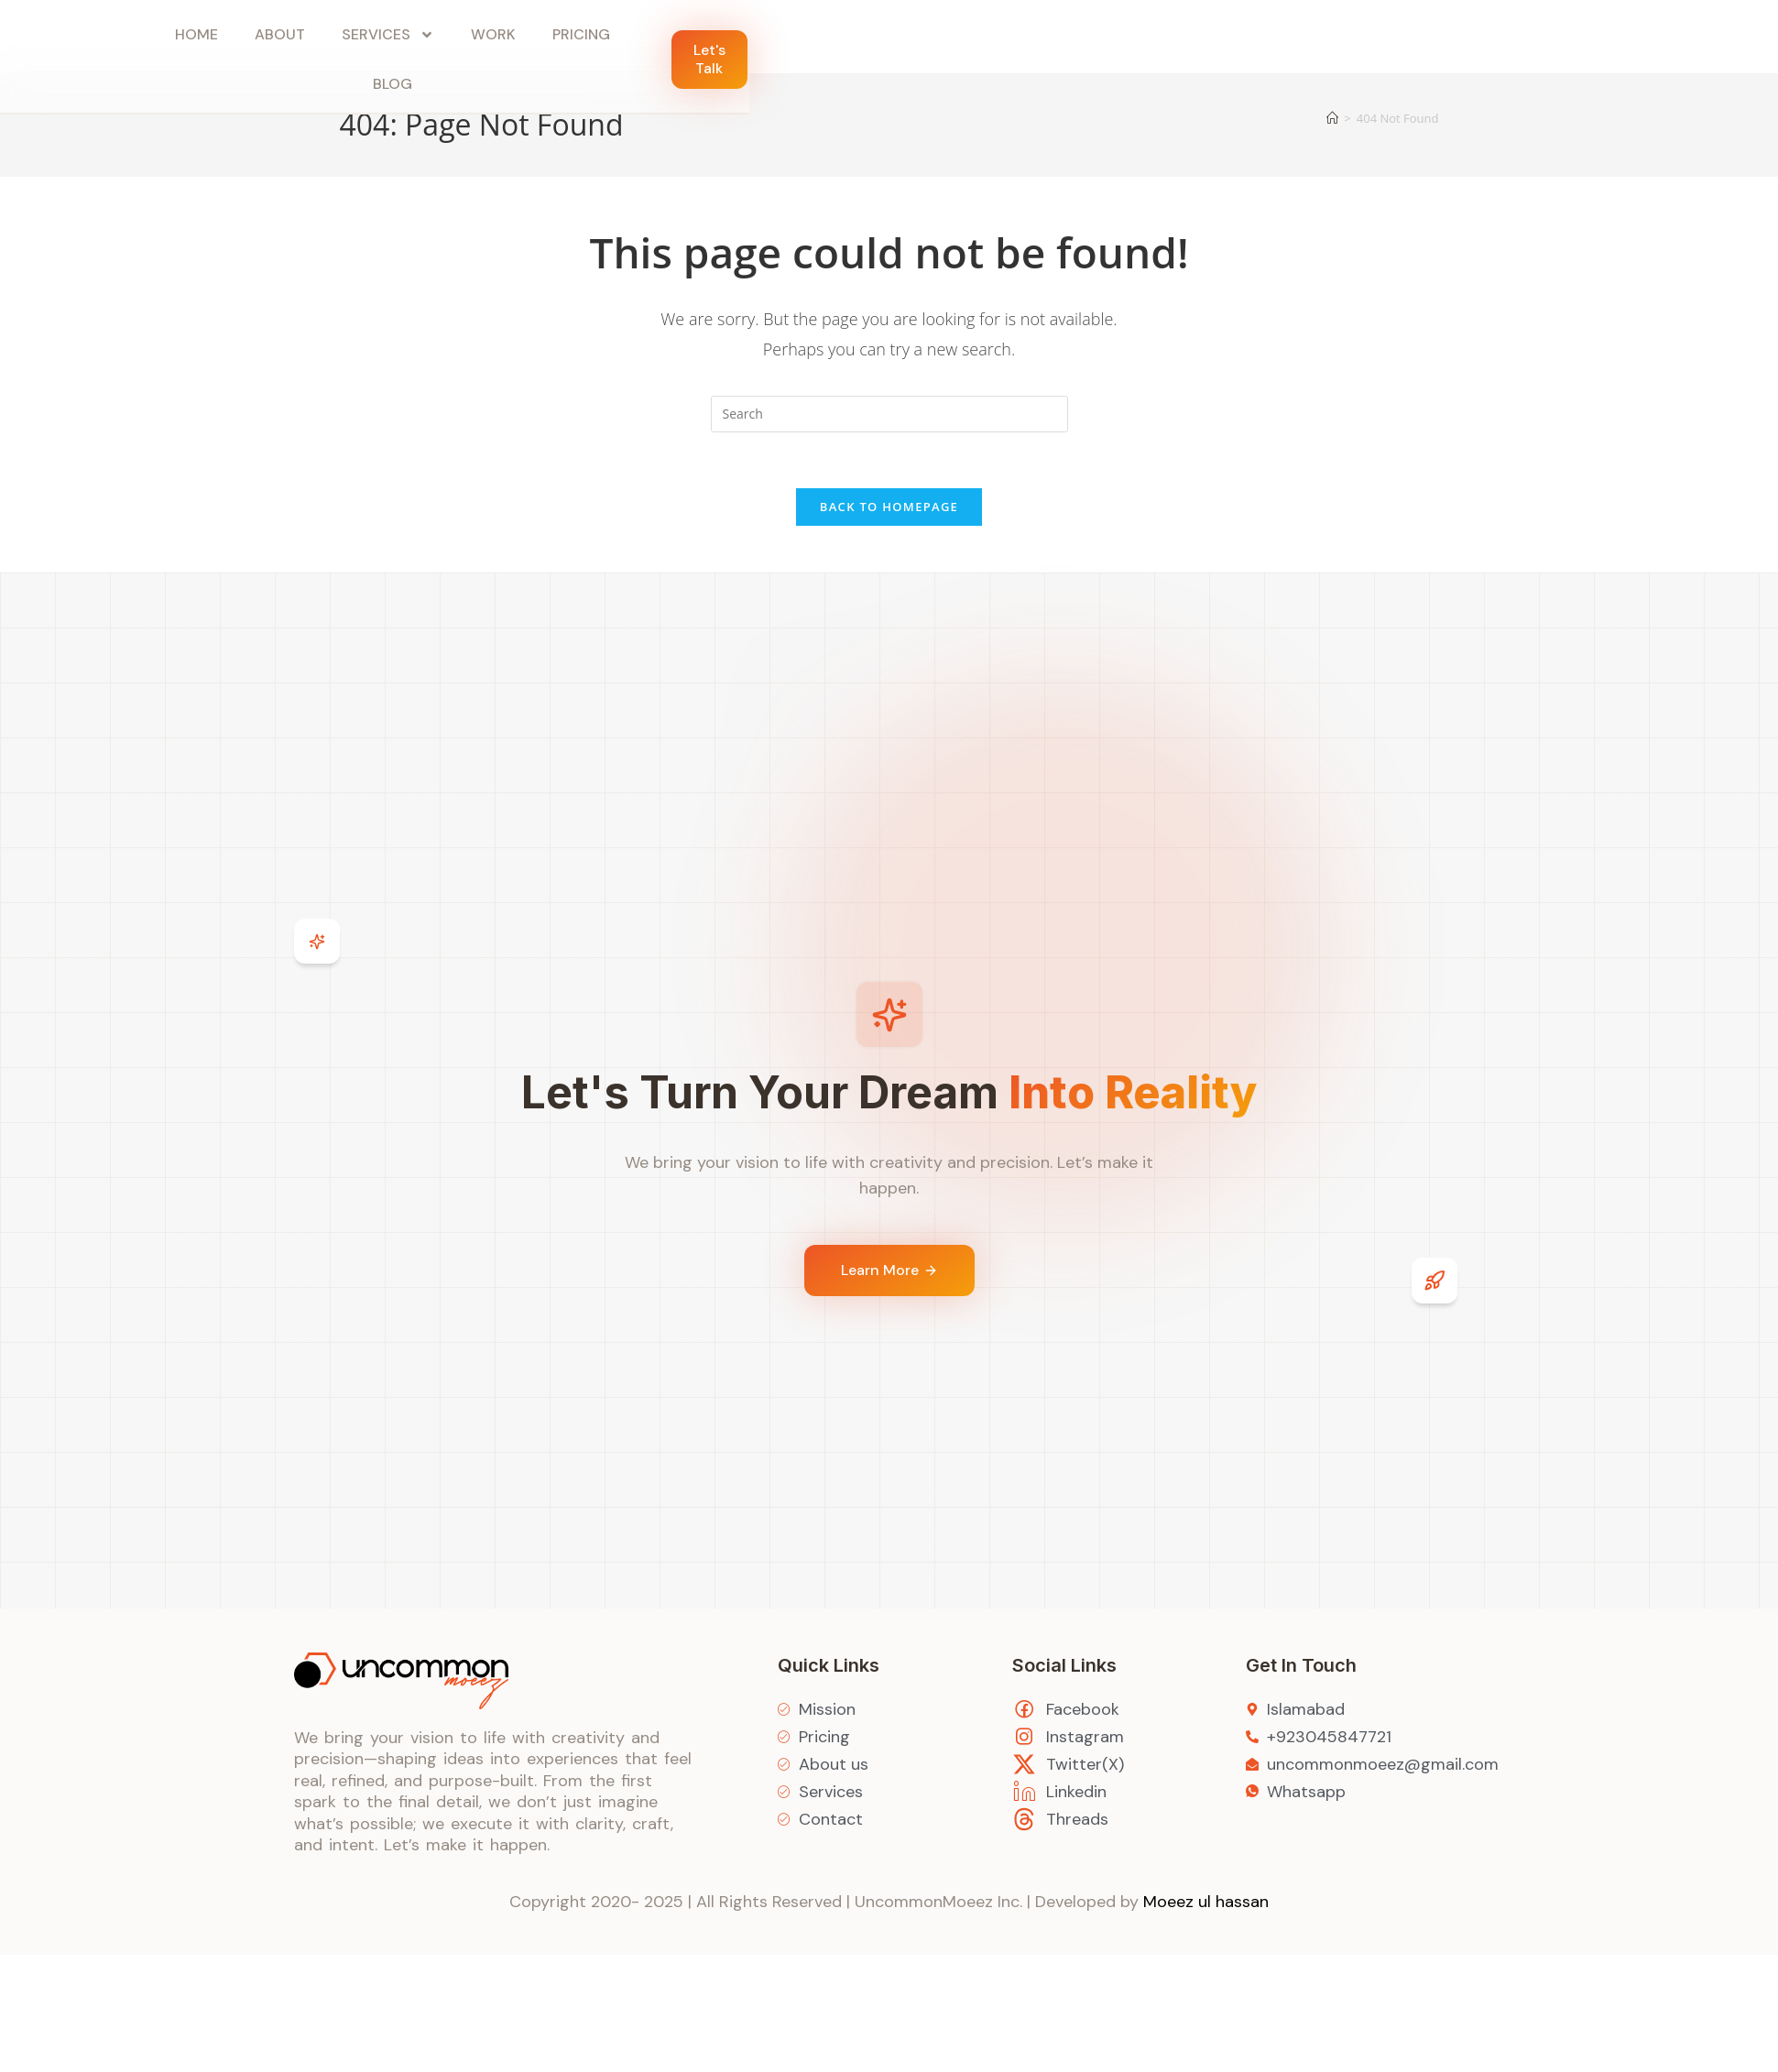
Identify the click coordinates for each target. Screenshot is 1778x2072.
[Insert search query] (889, 414)
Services (388, 34)
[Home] (1332, 118)
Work (493, 34)
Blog (392, 83)
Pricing (581, 34)
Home (196, 34)
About (280, 34)
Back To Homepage (889, 506)
